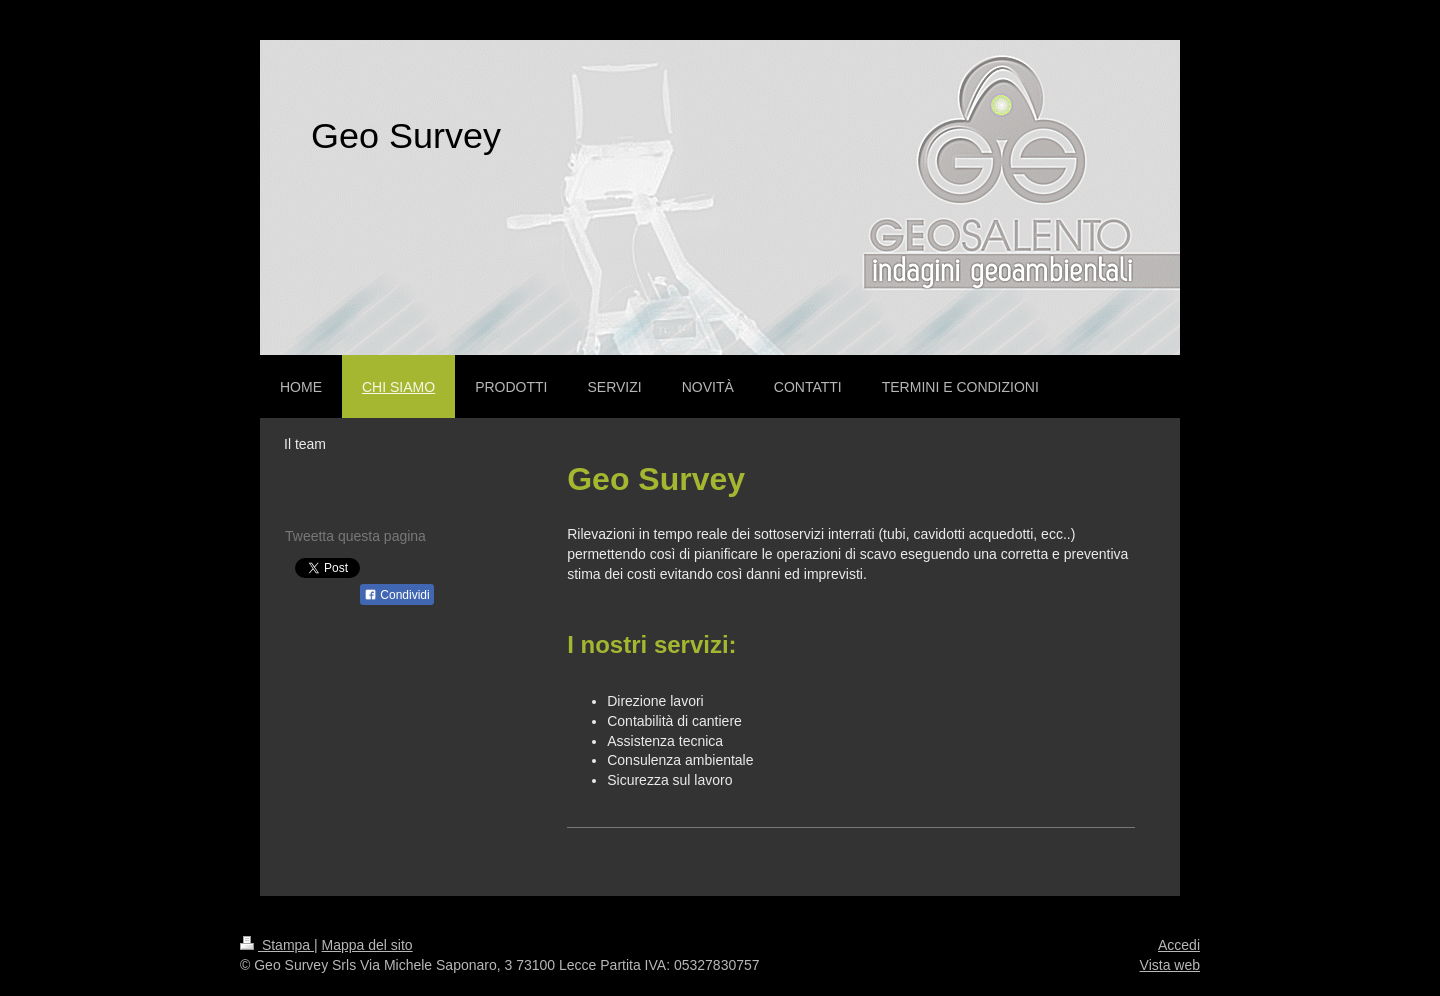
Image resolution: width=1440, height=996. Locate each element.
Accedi (1179, 945)
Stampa (277, 945)
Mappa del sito (367, 945)
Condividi (397, 595)
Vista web (1170, 965)
